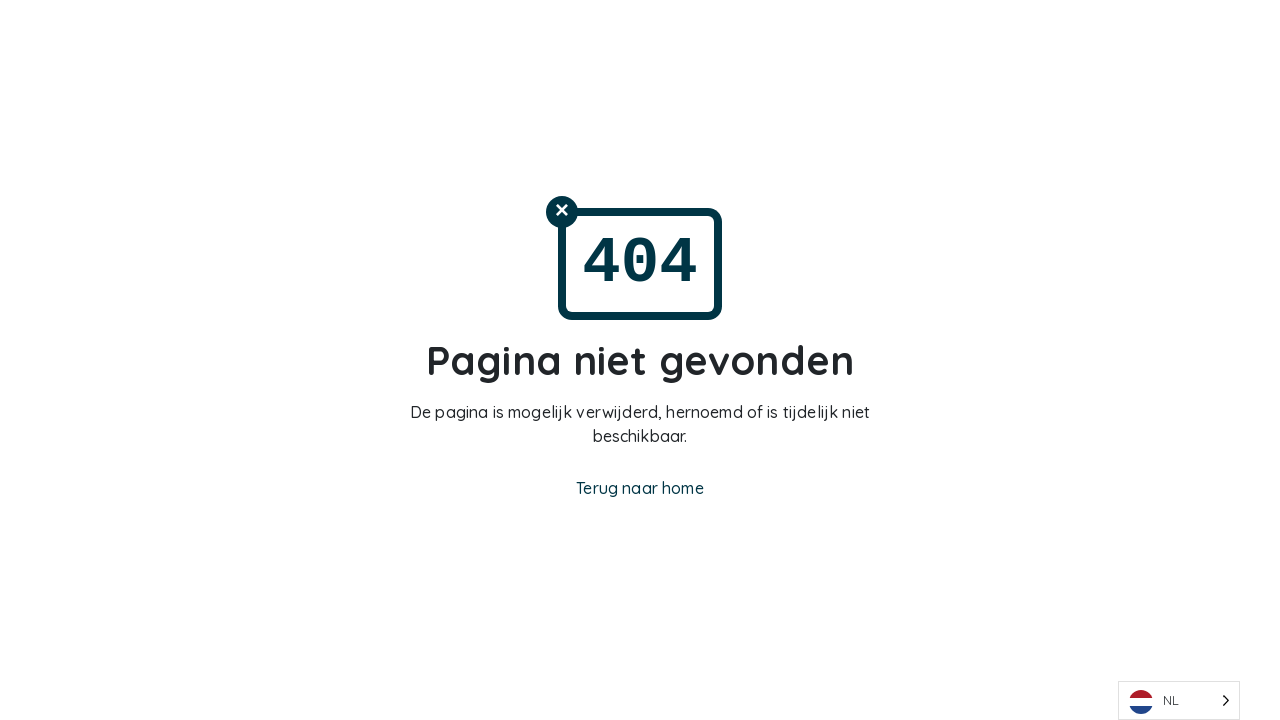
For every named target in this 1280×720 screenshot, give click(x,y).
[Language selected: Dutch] (1179, 700)
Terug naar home (639, 488)
